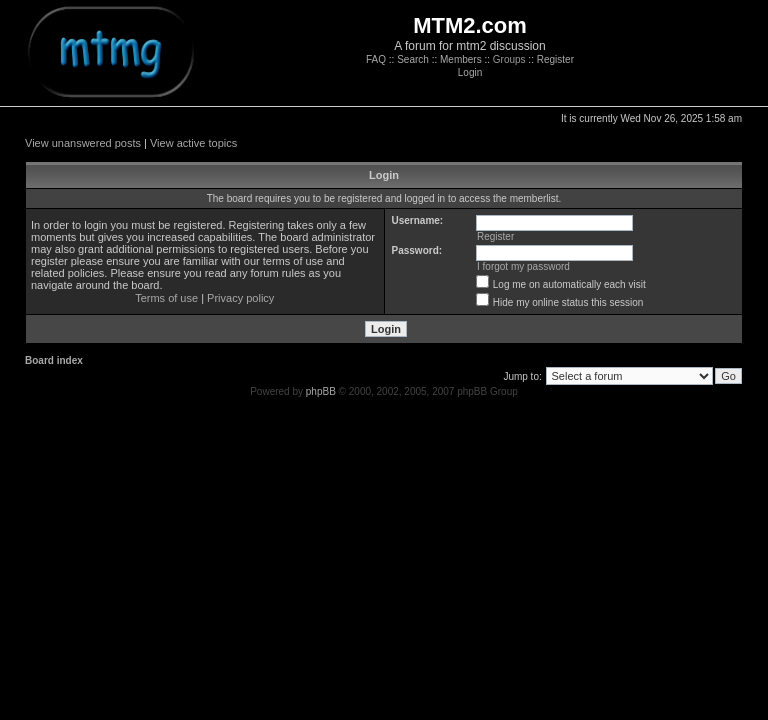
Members (461, 59)
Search (413, 59)
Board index (54, 360)
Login (470, 72)
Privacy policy (240, 298)
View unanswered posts (83, 143)
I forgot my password (523, 266)
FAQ (376, 59)
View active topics (193, 143)
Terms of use (166, 298)
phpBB (321, 391)
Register (555, 59)
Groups (509, 59)
